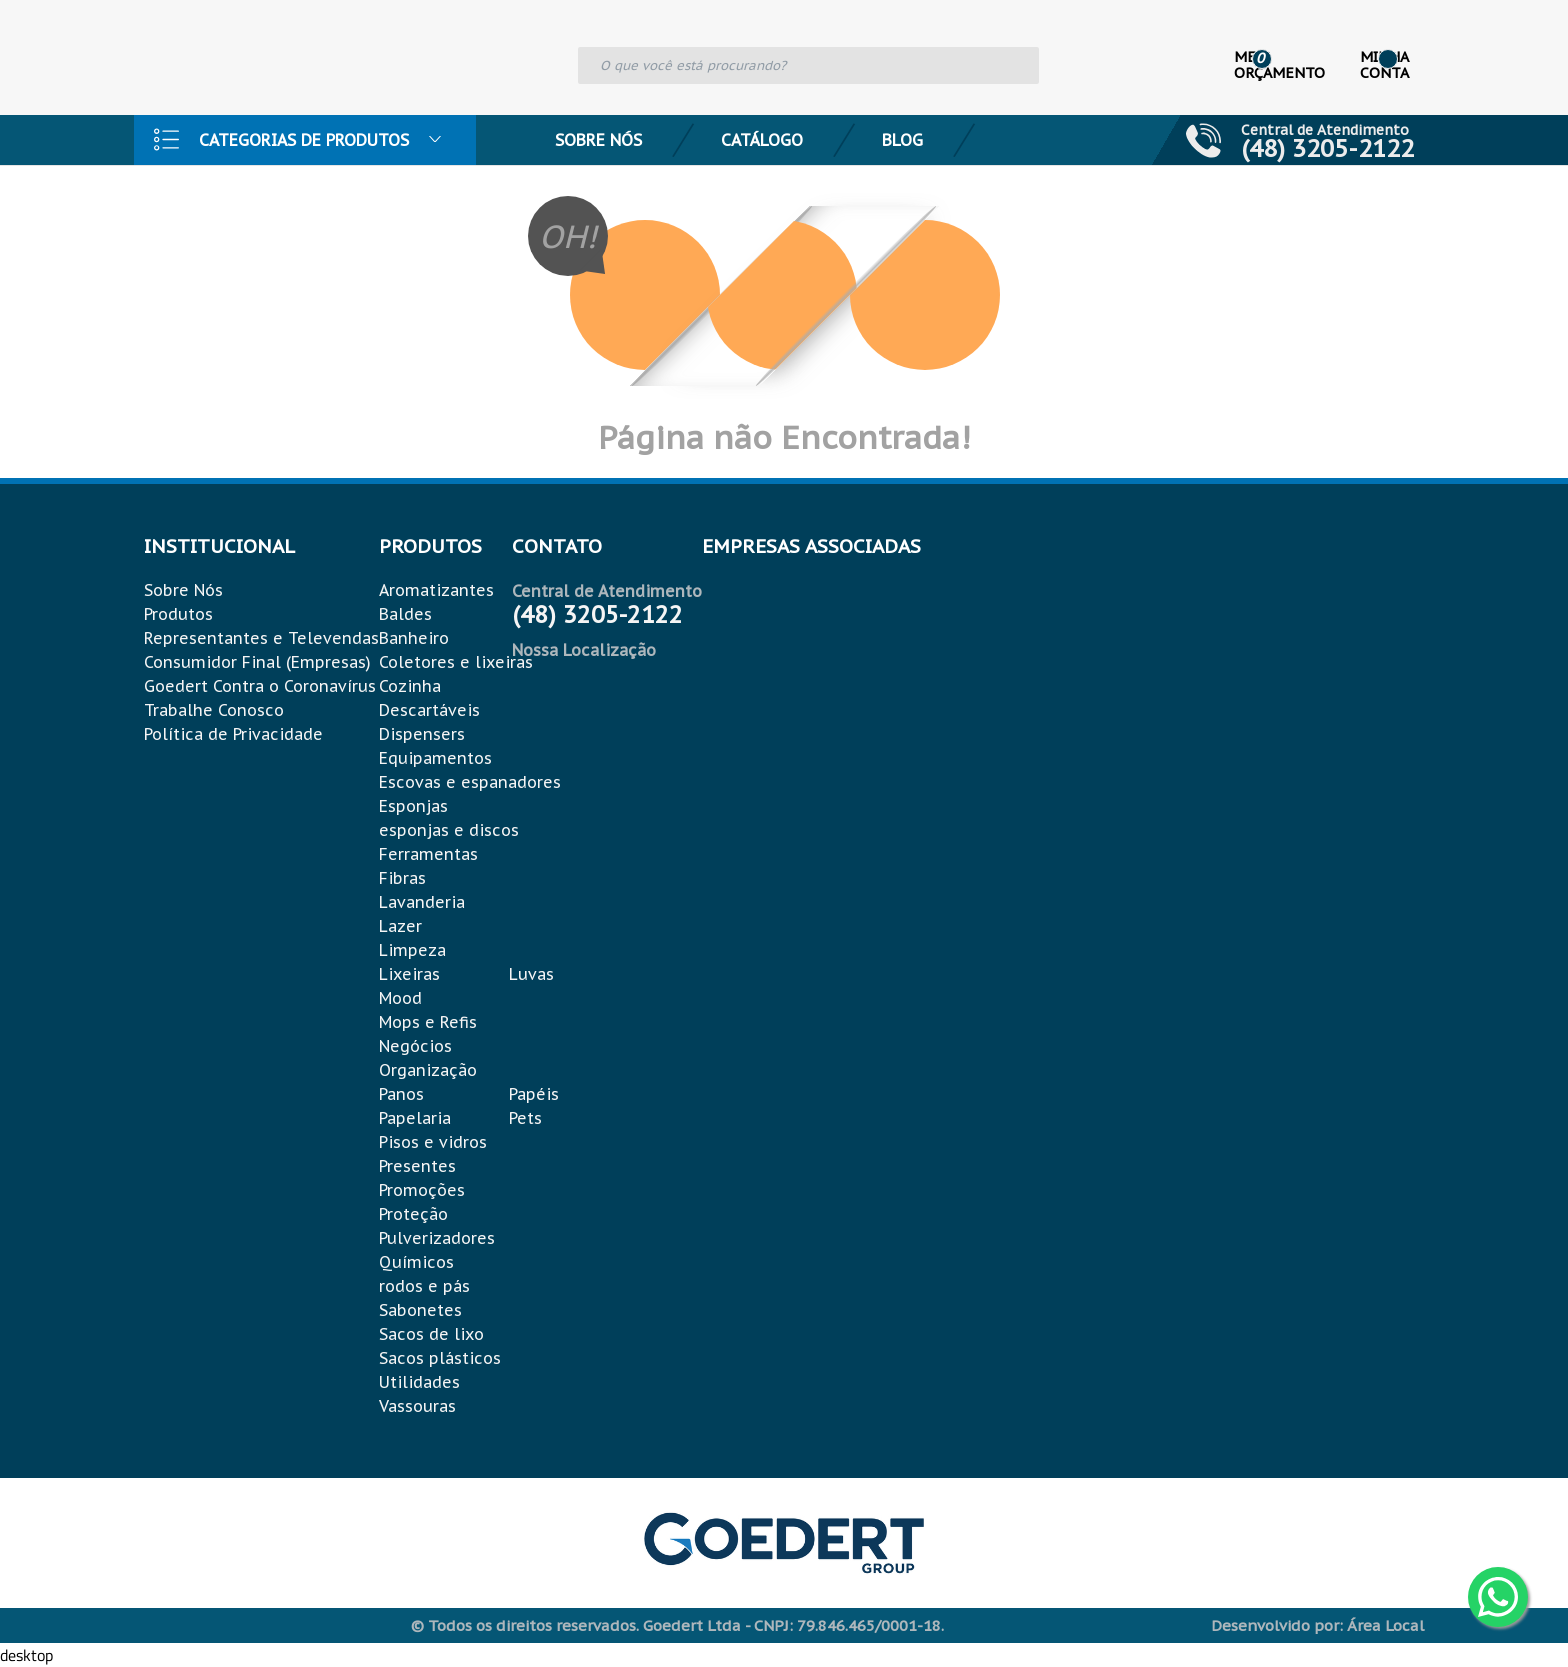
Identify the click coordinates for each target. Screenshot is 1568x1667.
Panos (401, 1094)
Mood (400, 998)
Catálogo (762, 140)
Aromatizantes (436, 590)
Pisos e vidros (433, 1142)
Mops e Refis (428, 1022)
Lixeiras (409, 974)
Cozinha (410, 686)
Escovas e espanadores (470, 782)
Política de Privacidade (233, 734)
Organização (428, 1070)
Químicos (416, 1262)
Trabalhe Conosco (214, 710)
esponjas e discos (449, 830)
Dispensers (422, 734)
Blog (902, 140)
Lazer (400, 926)
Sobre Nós (598, 140)
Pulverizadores (437, 1238)
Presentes (417, 1166)
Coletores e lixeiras (456, 662)
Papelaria (415, 1118)
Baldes (405, 614)
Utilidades (419, 1382)
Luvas (531, 974)
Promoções (422, 1190)
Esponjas (413, 806)
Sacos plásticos (440, 1358)
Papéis (534, 1094)
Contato (221, 190)
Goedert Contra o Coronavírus (260, 686)
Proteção (413, 1214)
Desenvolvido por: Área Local (1317, 1625)
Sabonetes (420, 1310)
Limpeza (412, 950)
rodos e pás (424, 1286)
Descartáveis (429, 710)
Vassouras (417, 1406)
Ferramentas (428, 854)
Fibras (402, 878)
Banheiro (414, 638)
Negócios (415, 1046)
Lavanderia (422, 902)
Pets (525, 1118)
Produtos (178, 614)
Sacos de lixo (431, 1334)
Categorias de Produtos (304, 140)
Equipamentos (435, 758)
